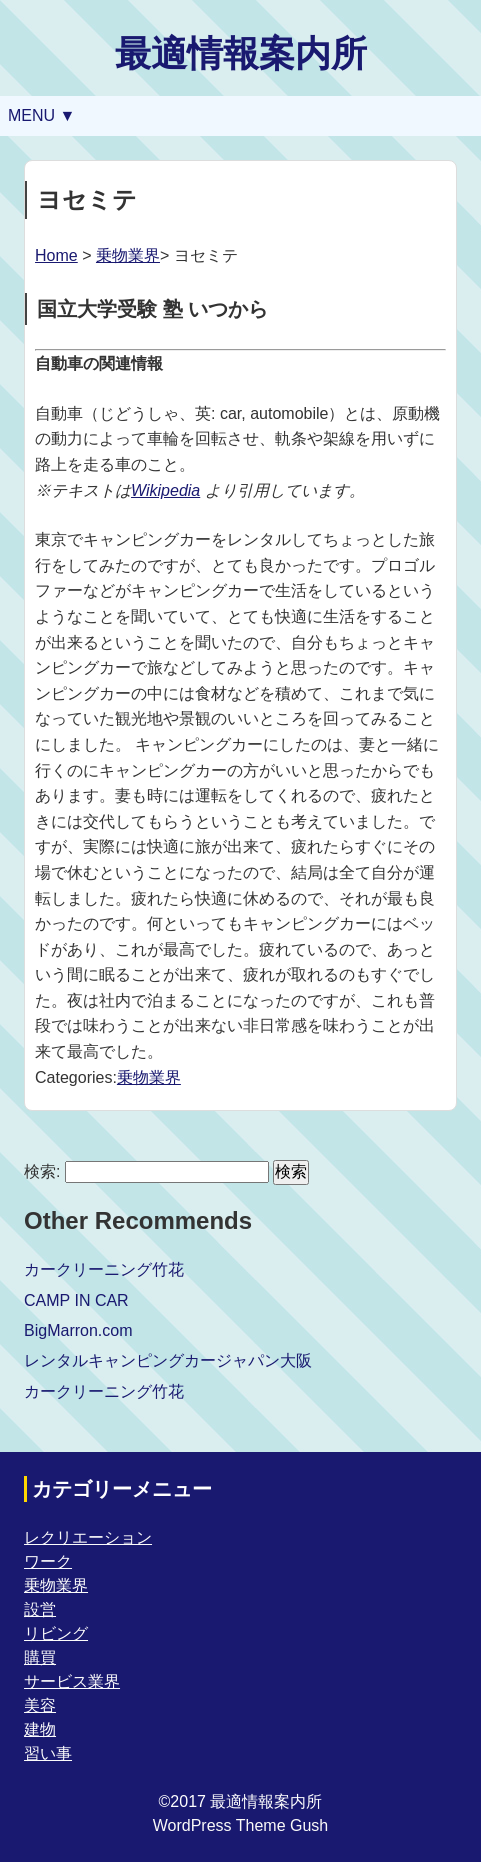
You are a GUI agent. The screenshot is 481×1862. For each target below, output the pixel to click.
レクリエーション (88, 1537)
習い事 (48, 1753)
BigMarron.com (78, 1330)
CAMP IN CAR (76, 1300)
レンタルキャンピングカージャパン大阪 (168, 1360)
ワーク (48, 1561)
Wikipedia (165, 490)
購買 (40, 1657)
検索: (42, 1171)
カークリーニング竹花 (104, 1269)
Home (56, 255)
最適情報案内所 (241, 53)
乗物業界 (128, 255)
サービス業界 (72, 1681)
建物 (40, 1729)
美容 (40, 1705)
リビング (56, 1633)
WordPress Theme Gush (240, 1825)
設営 (40, 1609)
